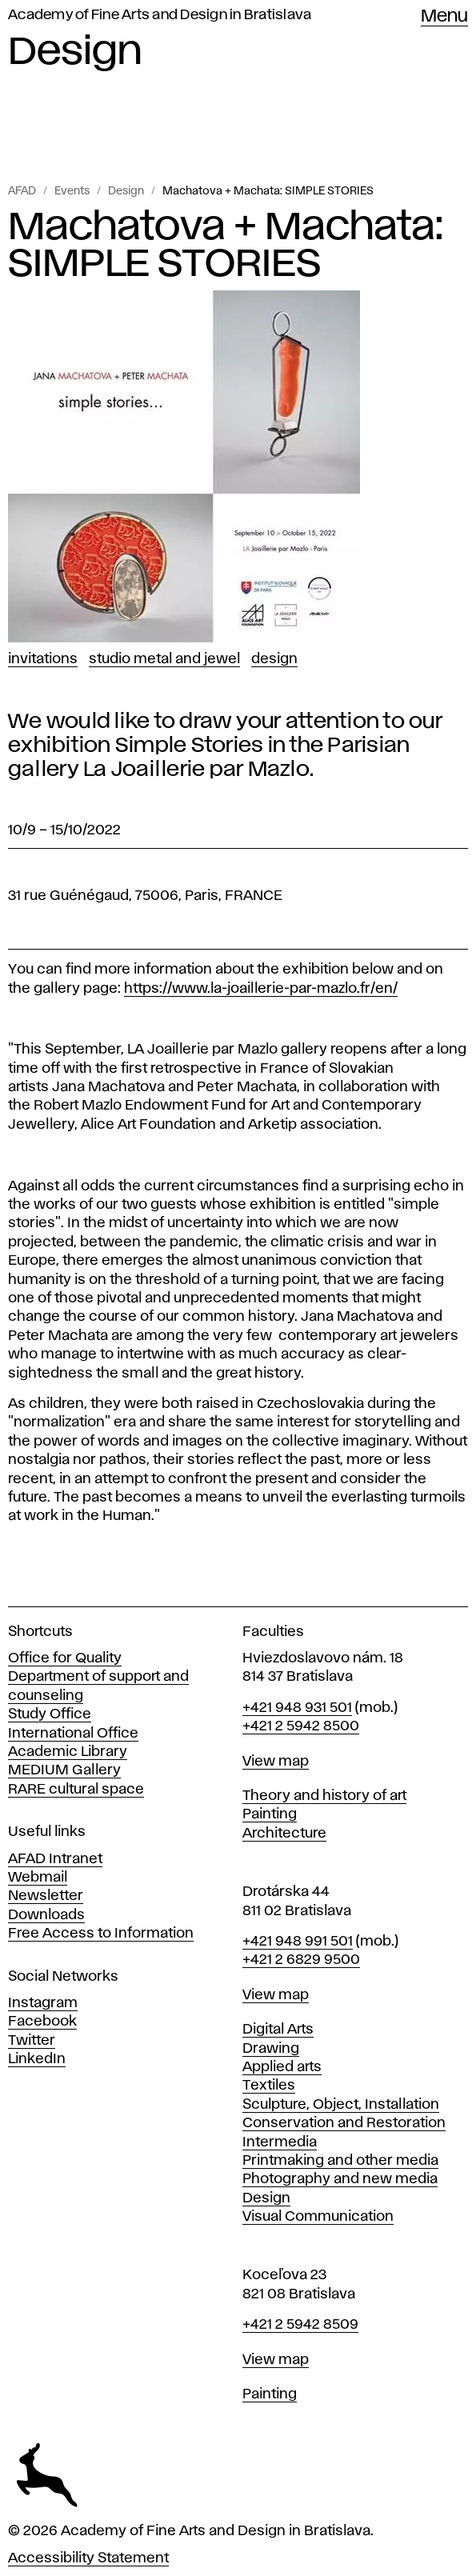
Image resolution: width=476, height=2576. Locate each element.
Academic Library (67, 1752)
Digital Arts (278, 2029)
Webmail (37, 1877)
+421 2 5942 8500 (300, 1726)
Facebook (42, 2021)
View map (275, 1761)
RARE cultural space (76, 1789)
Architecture (284, 1833)
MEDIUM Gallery (64, 1770)
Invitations (43, 659)
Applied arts (282, 2067)
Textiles (268, 2085)
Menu (444, 17)
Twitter (31, 2040)
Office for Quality (65, 1658)
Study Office (49, 1714)
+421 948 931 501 (297, 1708)
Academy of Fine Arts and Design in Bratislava (159, 15)
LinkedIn (37, 2059)
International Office (73, 1733)
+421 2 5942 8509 (300, 2324)
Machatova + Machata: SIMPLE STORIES (268, 191)
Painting (269, 1814)
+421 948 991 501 (297, 1941)
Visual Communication (318, 2216)
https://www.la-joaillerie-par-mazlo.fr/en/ (261, 988)
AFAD (22, 191)
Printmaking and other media (340, 2160)
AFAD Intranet (55, 1859)
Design (126, 191)
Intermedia (279, 2142)
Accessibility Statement (88, 2558)
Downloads (46, 1915)
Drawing (270, 2048)
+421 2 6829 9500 (301, 1960)
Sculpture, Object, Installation (340, 2104)
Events (72, 191)
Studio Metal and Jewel (164, 659)
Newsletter (45, 1896)
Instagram (43, 2003)
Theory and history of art (324, 1796)
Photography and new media (340, 2179)
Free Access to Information (101, 1933)
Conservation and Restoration (344, 2123)
